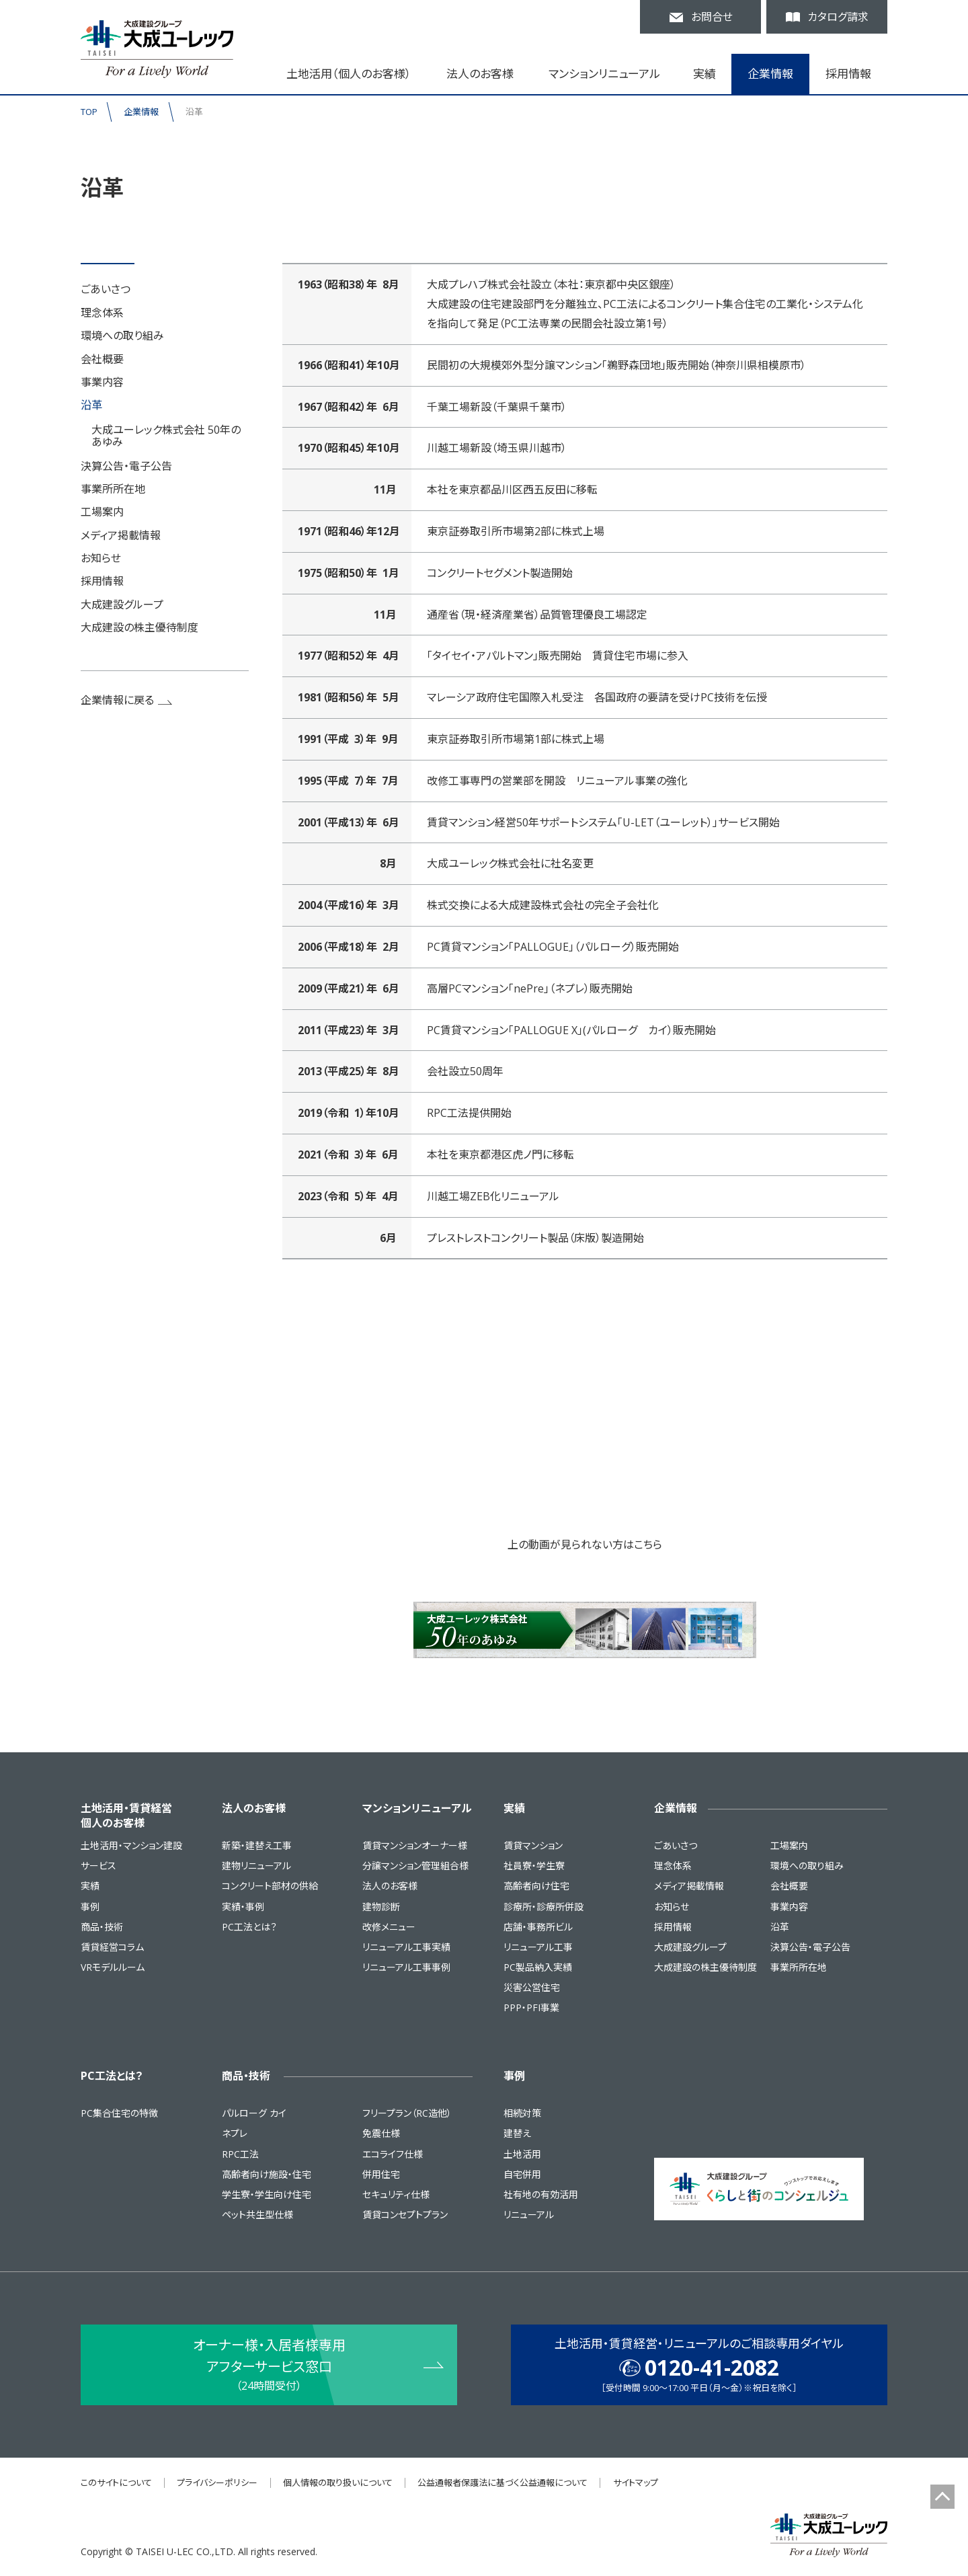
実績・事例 (243, 1906)
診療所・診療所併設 (543, 1906)
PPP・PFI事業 (531, 2007)
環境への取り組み (122, 335)
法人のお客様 (254, 1808)
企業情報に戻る (127, 700)
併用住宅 (381, 2174)
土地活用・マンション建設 (131, 1845)
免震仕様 (381, 2133)
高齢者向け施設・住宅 (266, 2174)
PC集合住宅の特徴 (119, 2113)
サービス (98, 1865)
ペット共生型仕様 (257, 2214)
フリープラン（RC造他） (407, 2113)
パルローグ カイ (254, 2113)
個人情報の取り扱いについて (338, 2482)
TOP (89, 112)
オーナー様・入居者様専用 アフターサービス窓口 (269, 2365)
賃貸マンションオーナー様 (414, 1845)
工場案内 (102, 511)
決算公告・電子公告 (126, 466)
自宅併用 (522, 2174)
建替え (517, 2133)
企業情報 (141, 112)
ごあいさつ (105, 289)
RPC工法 (240, 2154)
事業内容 (102, 382)
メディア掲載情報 (121, 535)
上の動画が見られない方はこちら (585, 1544)
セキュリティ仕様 (396, 2194)
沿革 (91, 404)
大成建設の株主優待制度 (139, 627)
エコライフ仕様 (392, 2154)
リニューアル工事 (538, 1947)
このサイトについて (116, 2482)
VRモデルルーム (113, 1967)
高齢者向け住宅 (536, 1885)
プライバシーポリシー (217, 2482)
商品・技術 (102, 1926)
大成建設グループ (122, 604)
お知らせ (101, 558)
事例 (90, 1906)
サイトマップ (635, 2482)
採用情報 (848, 73)
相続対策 (522, 2113)
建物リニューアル (256, 1865)
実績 (90, 1885)
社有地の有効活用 (540, 2194)
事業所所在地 (113, 488)
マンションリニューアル (417, 1808)
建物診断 (381, 1906)
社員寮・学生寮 (534, 1865)
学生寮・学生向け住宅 (266, 2194)
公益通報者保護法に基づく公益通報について (502, 2482)
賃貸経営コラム (112, 1947)
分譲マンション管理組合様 (415, 1865)
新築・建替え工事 (257, 1845)
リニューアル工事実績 (406, 1947)
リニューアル (528, 2214)
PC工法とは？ (249, 1926)
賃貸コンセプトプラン (405, 2214)
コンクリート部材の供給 (270, 1885)
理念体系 (102, 312)
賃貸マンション (533, 1845)
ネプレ (234, 2133)
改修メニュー (388, 1926)
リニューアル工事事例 (406, 1967)
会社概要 (102, 359)
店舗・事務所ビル (538, 1926)
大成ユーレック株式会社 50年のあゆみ (166, 436)
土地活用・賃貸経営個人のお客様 (126, 1815)
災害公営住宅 (531, 1987)
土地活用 (522, 2154)
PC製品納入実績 (537, 1967)
